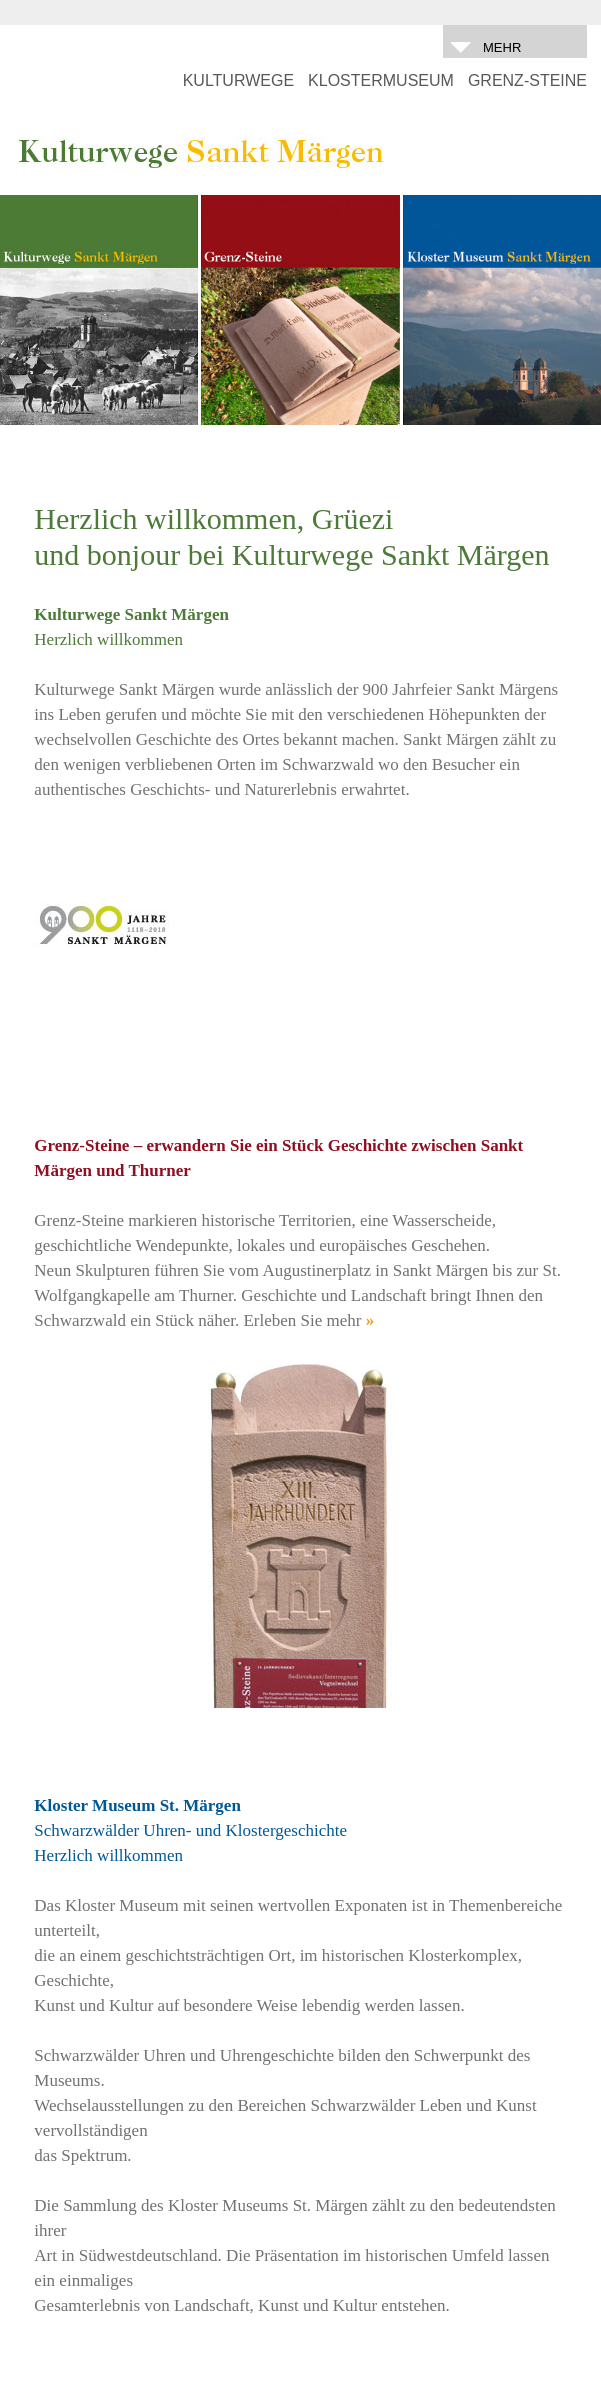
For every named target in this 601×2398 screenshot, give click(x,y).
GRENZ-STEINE (527, 80)
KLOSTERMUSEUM (381, 80)
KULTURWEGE (238, 80)
